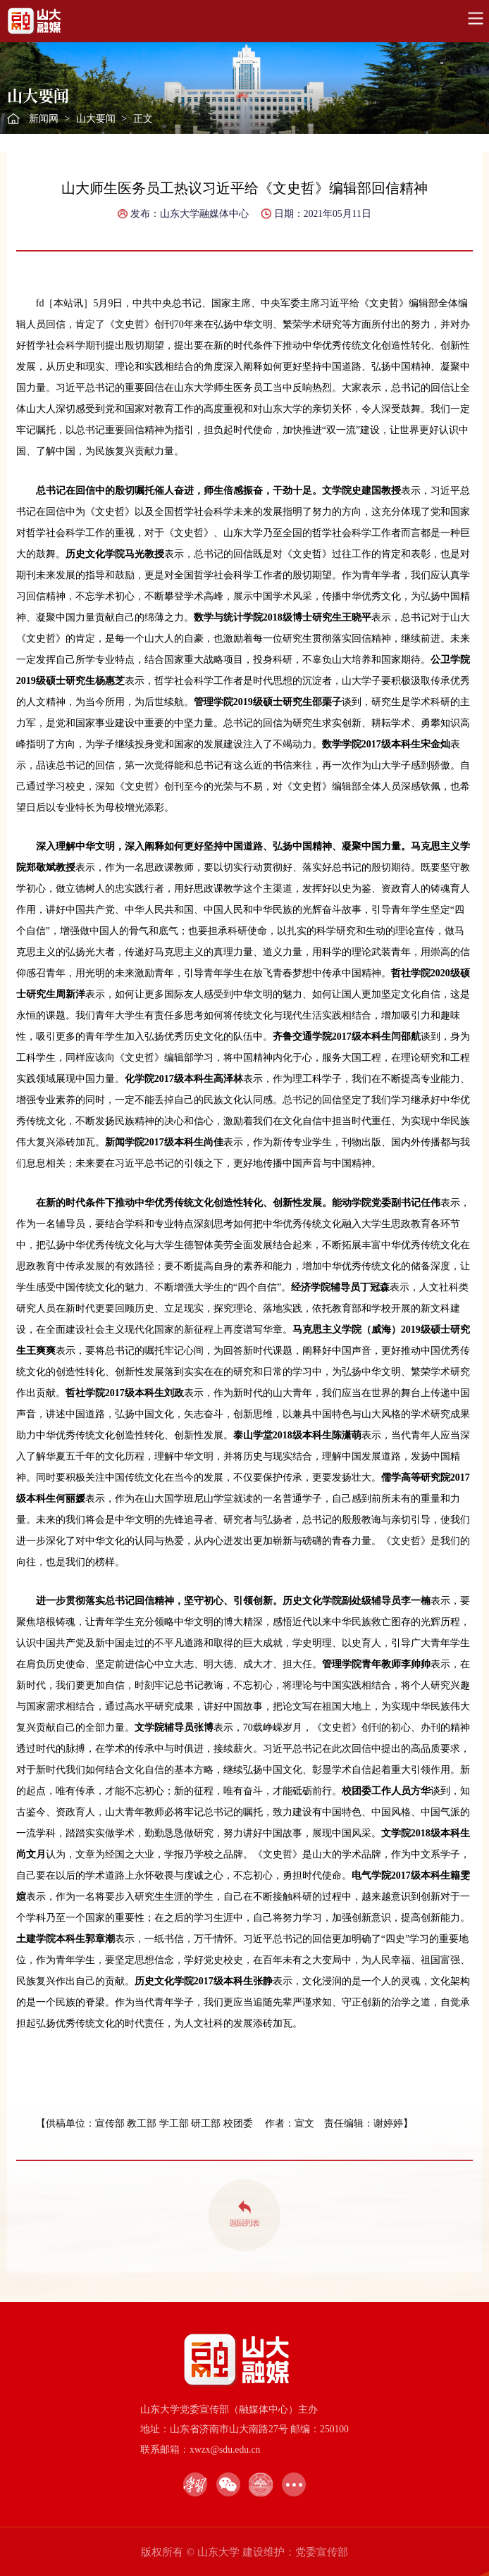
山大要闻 (96, 118)
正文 (143, 118)
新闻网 (43, 118)
